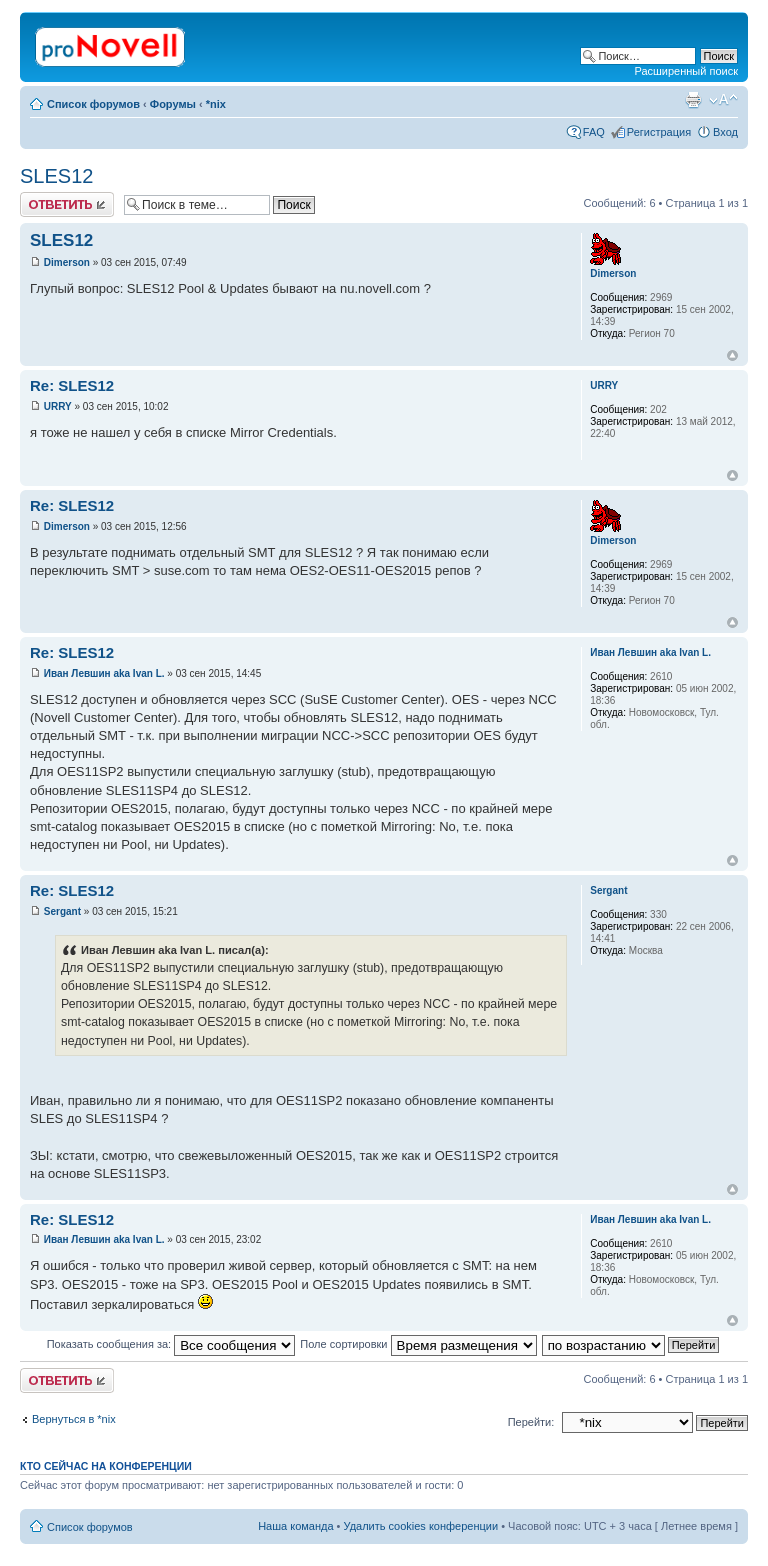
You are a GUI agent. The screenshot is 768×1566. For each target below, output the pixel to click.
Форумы (173, 104)
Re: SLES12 (72, 385)
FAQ (594, 132)
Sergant (62, 911)
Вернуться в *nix (74, 1419)
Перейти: (531, 1422)
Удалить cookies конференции (421, 1526)
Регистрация (659, 132)
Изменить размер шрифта (723, 100)
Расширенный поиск (686, 71)
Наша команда (295, 1526)
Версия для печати (693, 100)
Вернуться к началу (732, 355)
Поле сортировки (418, 1344)
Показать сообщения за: (171, 1344)
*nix (216, 104)
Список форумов (93, 104)
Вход (725, 132)
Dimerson (67, 262)
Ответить (67, 204)
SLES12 (56, 176)
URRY (58, 406)
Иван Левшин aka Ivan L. (104, 673)
